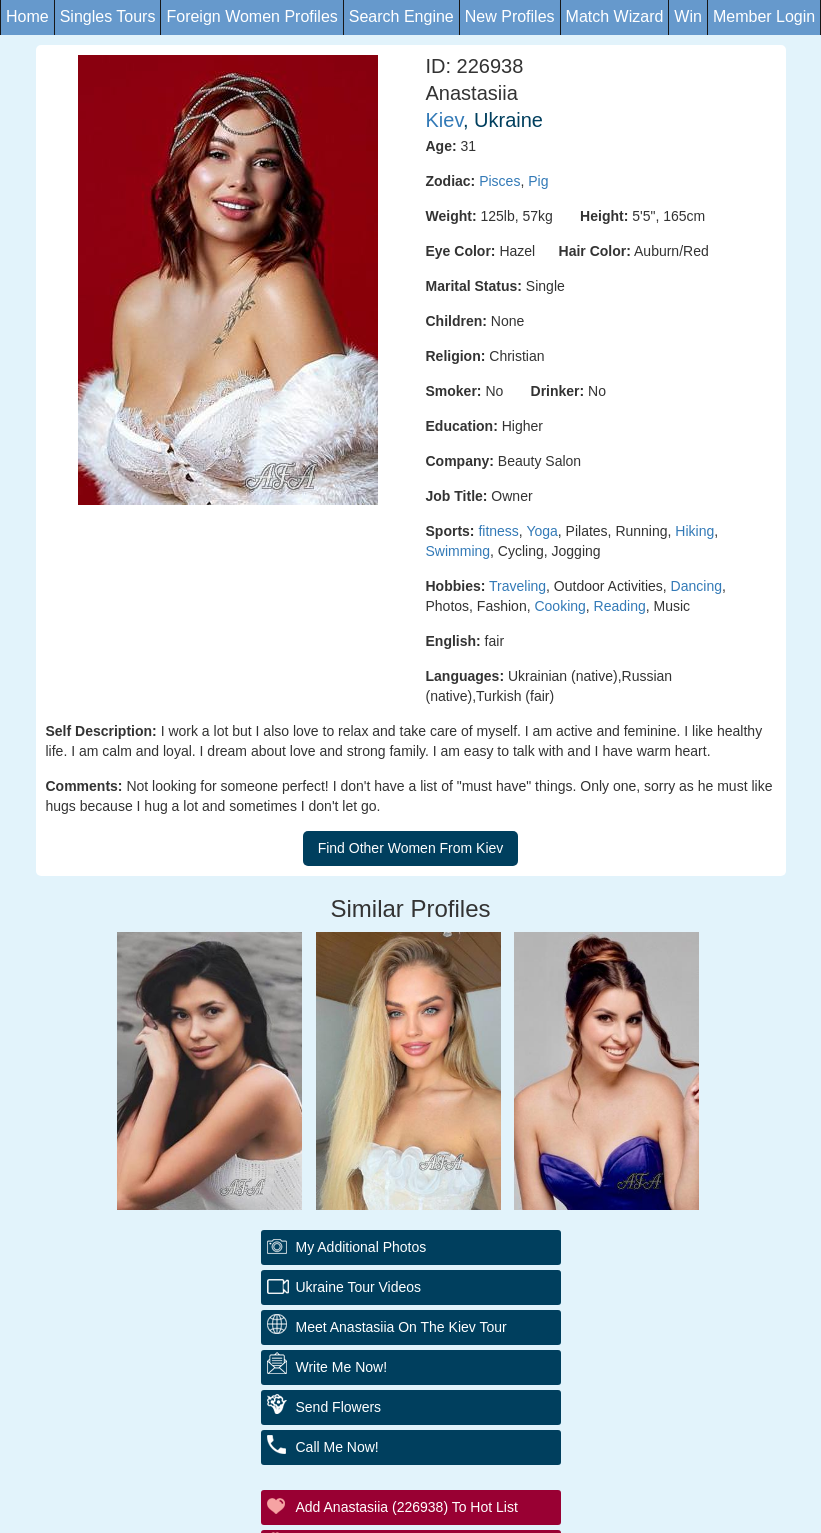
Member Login (764, 16)
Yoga (541, 531)
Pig (538, 181)
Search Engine (401, 16)
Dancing (696, 586)
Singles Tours (108, 16)
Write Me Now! (342, 1367)
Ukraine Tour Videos (359, 1287)
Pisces (499, 181)
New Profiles (510, 16)
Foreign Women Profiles (251, 16)
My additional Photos (361, 1247)
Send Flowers (339, 1407)
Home (27, 16)
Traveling (517, 586)
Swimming (458, 551)
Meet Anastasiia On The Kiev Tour (401, 1327)
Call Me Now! (337, 1447)
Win (688, 16)
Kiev (444, 120)
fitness (498, 531)
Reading (620, 606)
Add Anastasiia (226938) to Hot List (407, 1507)
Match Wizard (615, 16)
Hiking (694, 531)
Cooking (559, 606)
